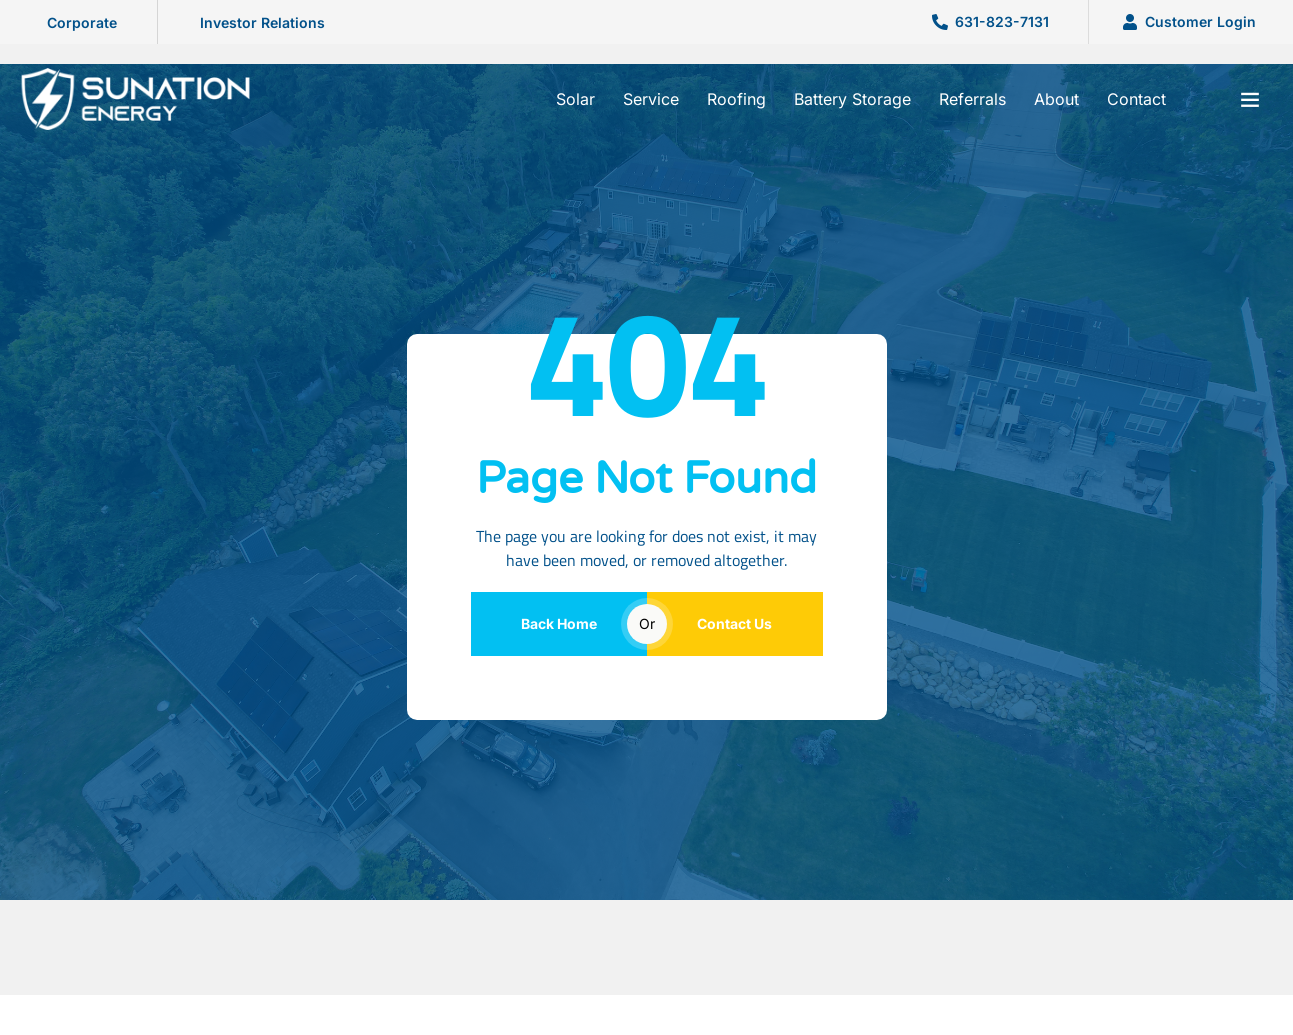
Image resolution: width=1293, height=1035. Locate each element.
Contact (1136, 99)
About (1056, 99)
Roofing (736, 99)
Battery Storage (852, 99)
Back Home (559, 623)
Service (651, 99)
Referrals (972, 99)
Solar (575, 99)
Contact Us (734, 623)
